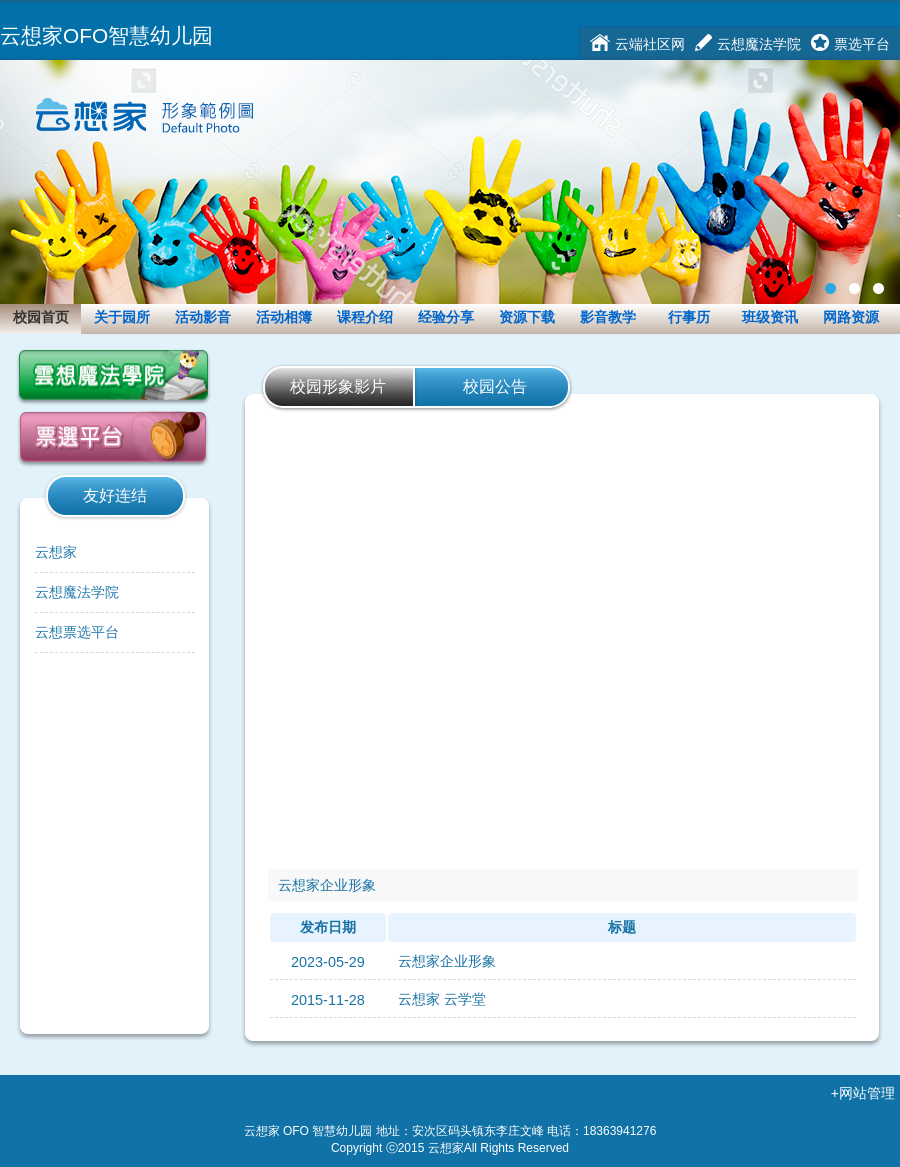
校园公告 (495, 386)
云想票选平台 (77, 632)
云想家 (56, 552)
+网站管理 (863, 1093)
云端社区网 (650, 44)
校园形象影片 (338, 386)
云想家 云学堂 (442, 999)
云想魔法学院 (759, 44)
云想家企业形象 (447, 961)
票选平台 (862, 44)
